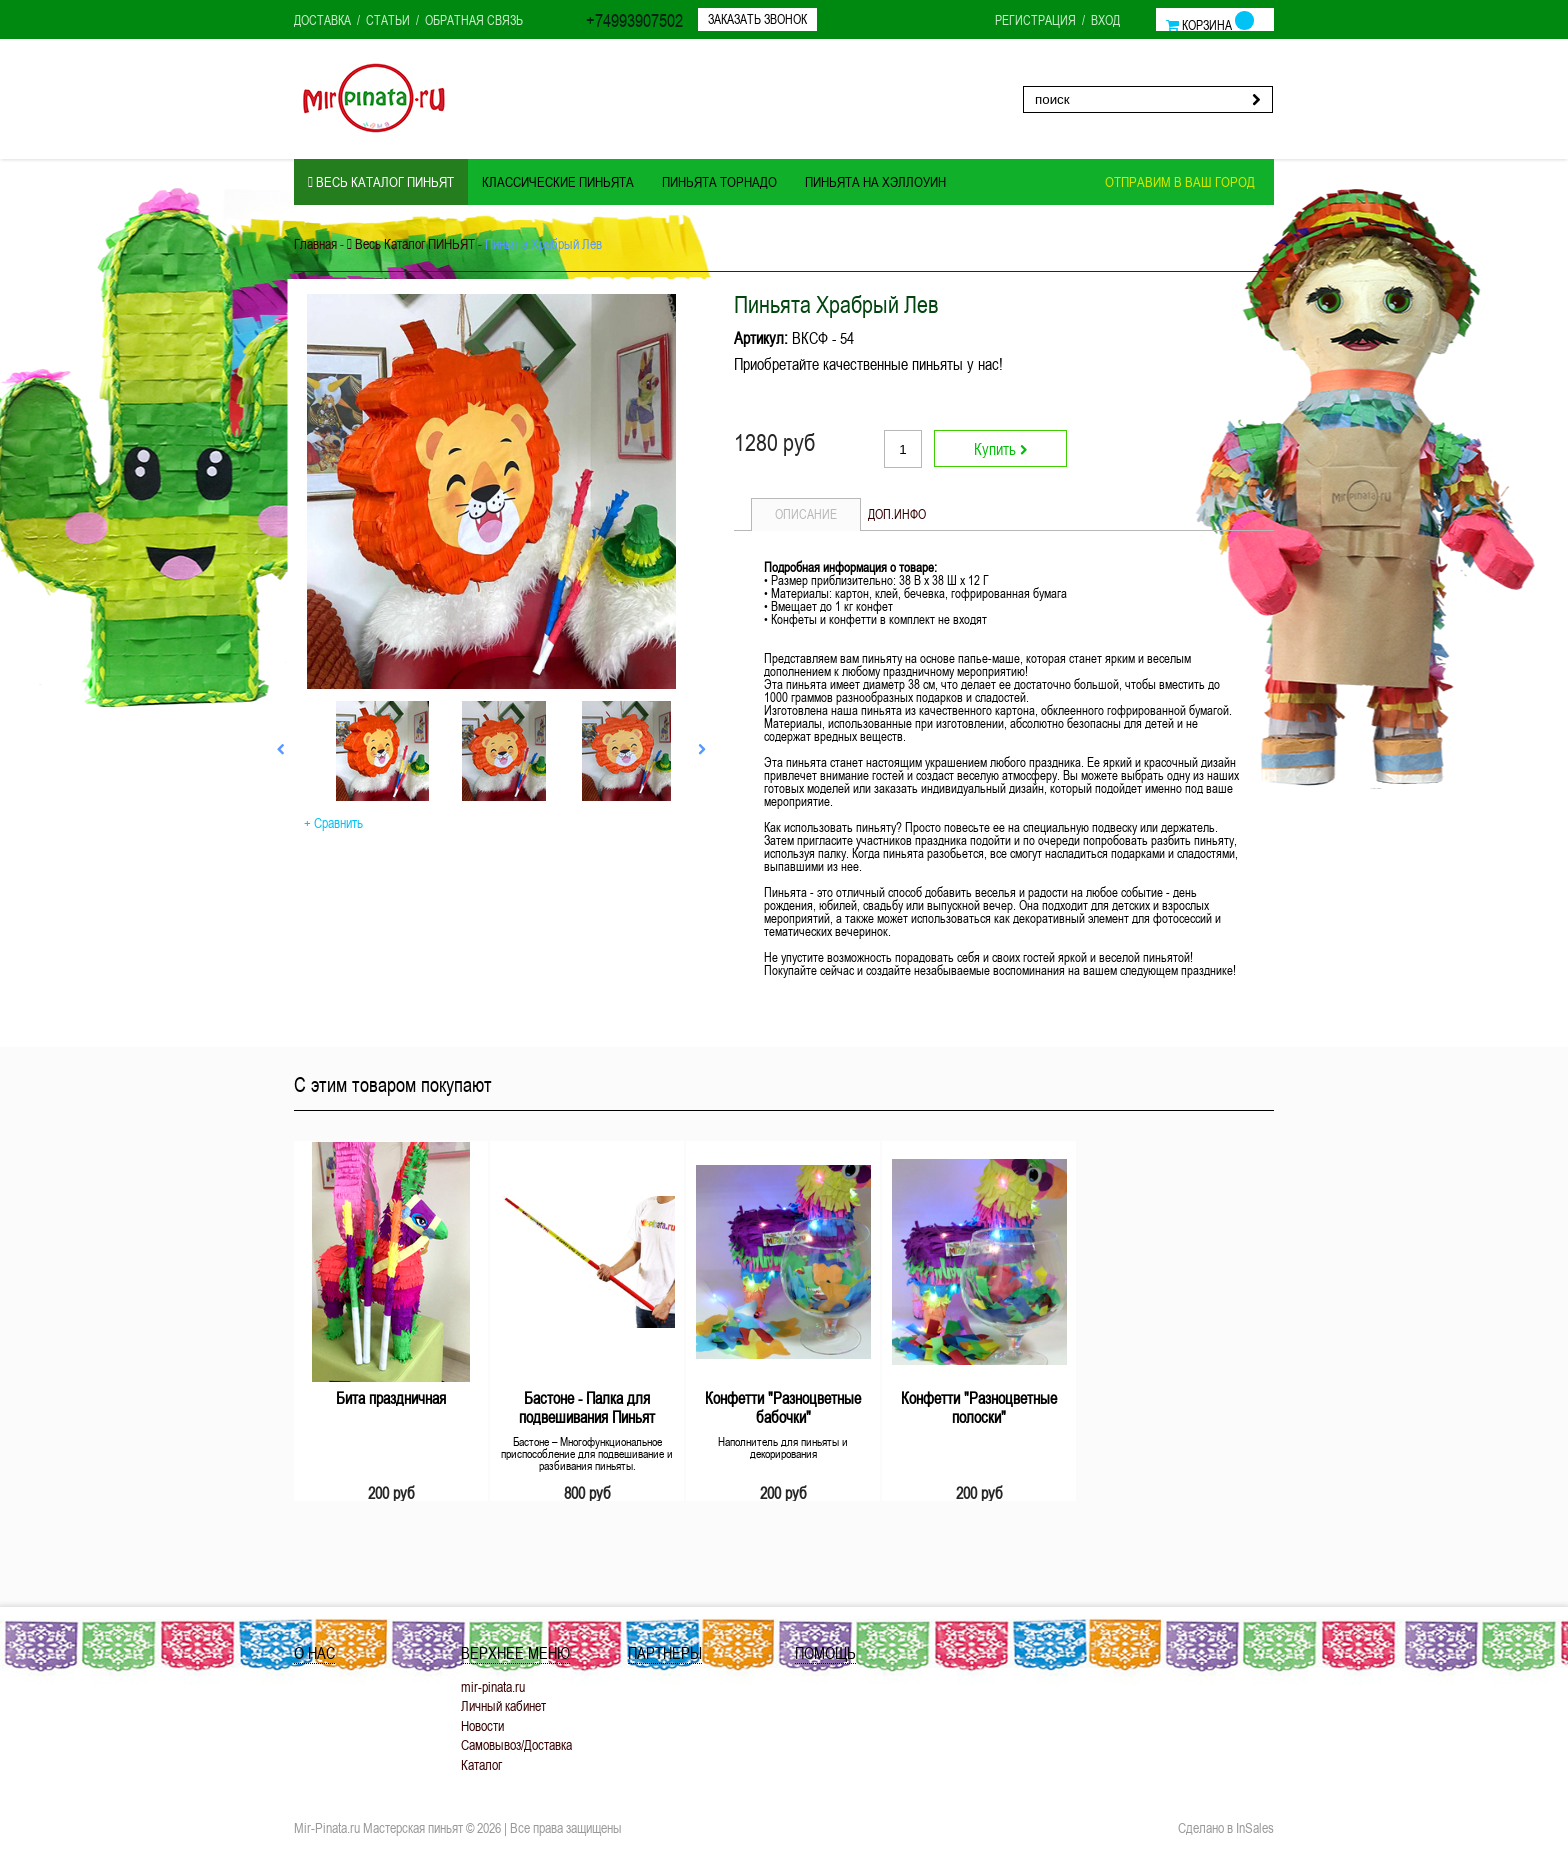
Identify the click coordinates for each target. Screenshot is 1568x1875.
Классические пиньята (558, 182)
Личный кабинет (503, 1705)
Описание (806, 514)
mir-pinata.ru (493, 1686)
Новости (482, 1725)
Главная (315, 244)
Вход (1105, 20)
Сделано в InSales (1226, 1828)
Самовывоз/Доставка (516, 1744)
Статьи (388, 20)
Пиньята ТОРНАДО (719, 182)
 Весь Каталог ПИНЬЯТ (381, 182)
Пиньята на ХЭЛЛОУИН (875, 182)
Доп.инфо (897, 514)
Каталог (481, 1764)
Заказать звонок (757, 19)
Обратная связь (474, 20)
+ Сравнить (333, 823)
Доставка (322, 20)
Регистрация (1035, 20)
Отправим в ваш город (1180, 182)
